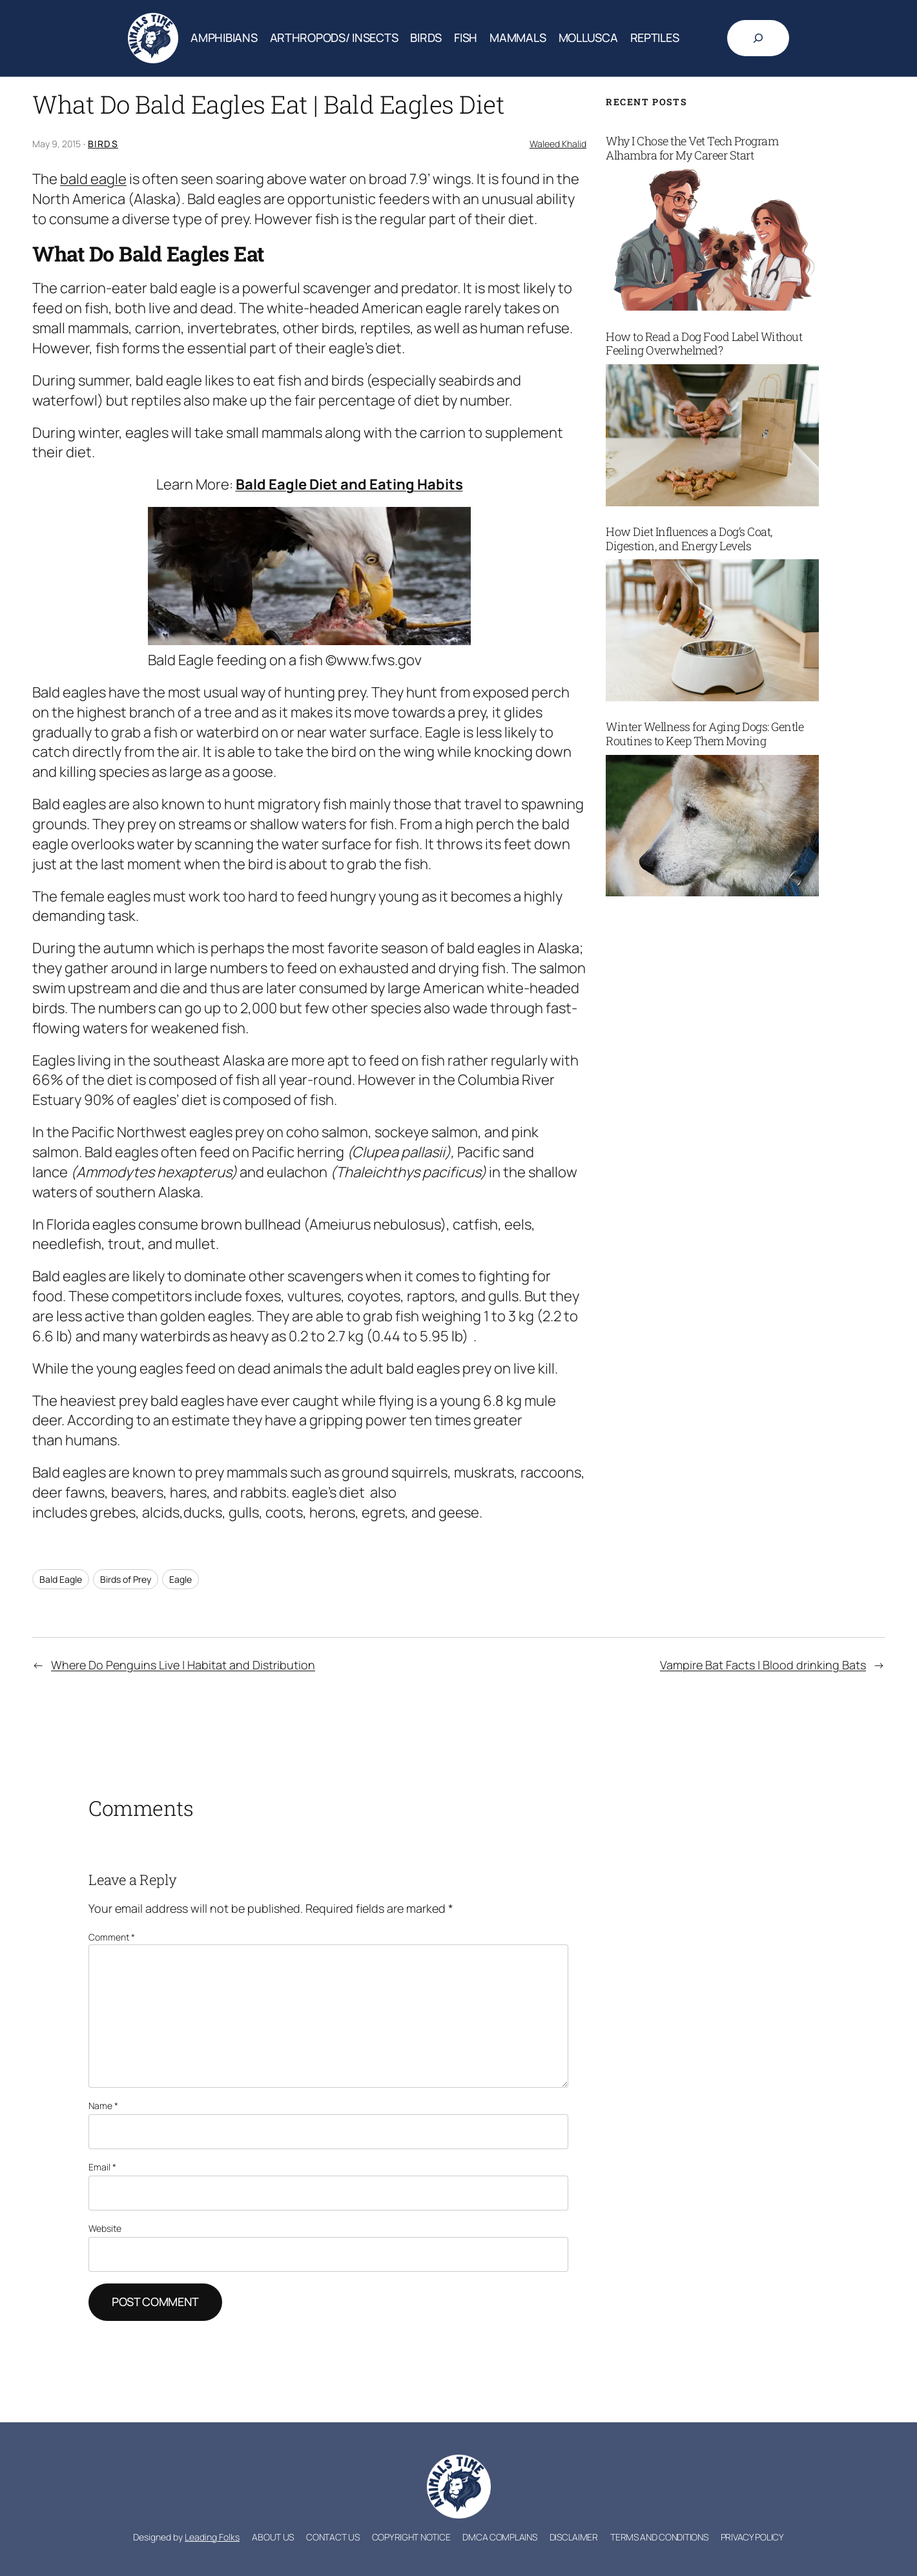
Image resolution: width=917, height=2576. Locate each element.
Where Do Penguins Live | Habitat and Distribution (183, 1665)
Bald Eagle (60, 1579)
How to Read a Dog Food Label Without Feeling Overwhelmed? (704, 344)
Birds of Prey (125, 1579)
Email (102, 2167)
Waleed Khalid (558, 144)
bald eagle (93, 179)
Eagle (180, 1579)
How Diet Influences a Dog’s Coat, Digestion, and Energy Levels (689, 539)
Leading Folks (212, 2537)
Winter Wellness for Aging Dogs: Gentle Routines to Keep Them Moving (704, 734)
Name (103, 2105)
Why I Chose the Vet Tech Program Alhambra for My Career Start (692, 148)
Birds (103, 144)
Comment (111, 1937)
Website (104, 2228)
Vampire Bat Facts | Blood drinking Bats (763, 1665)
